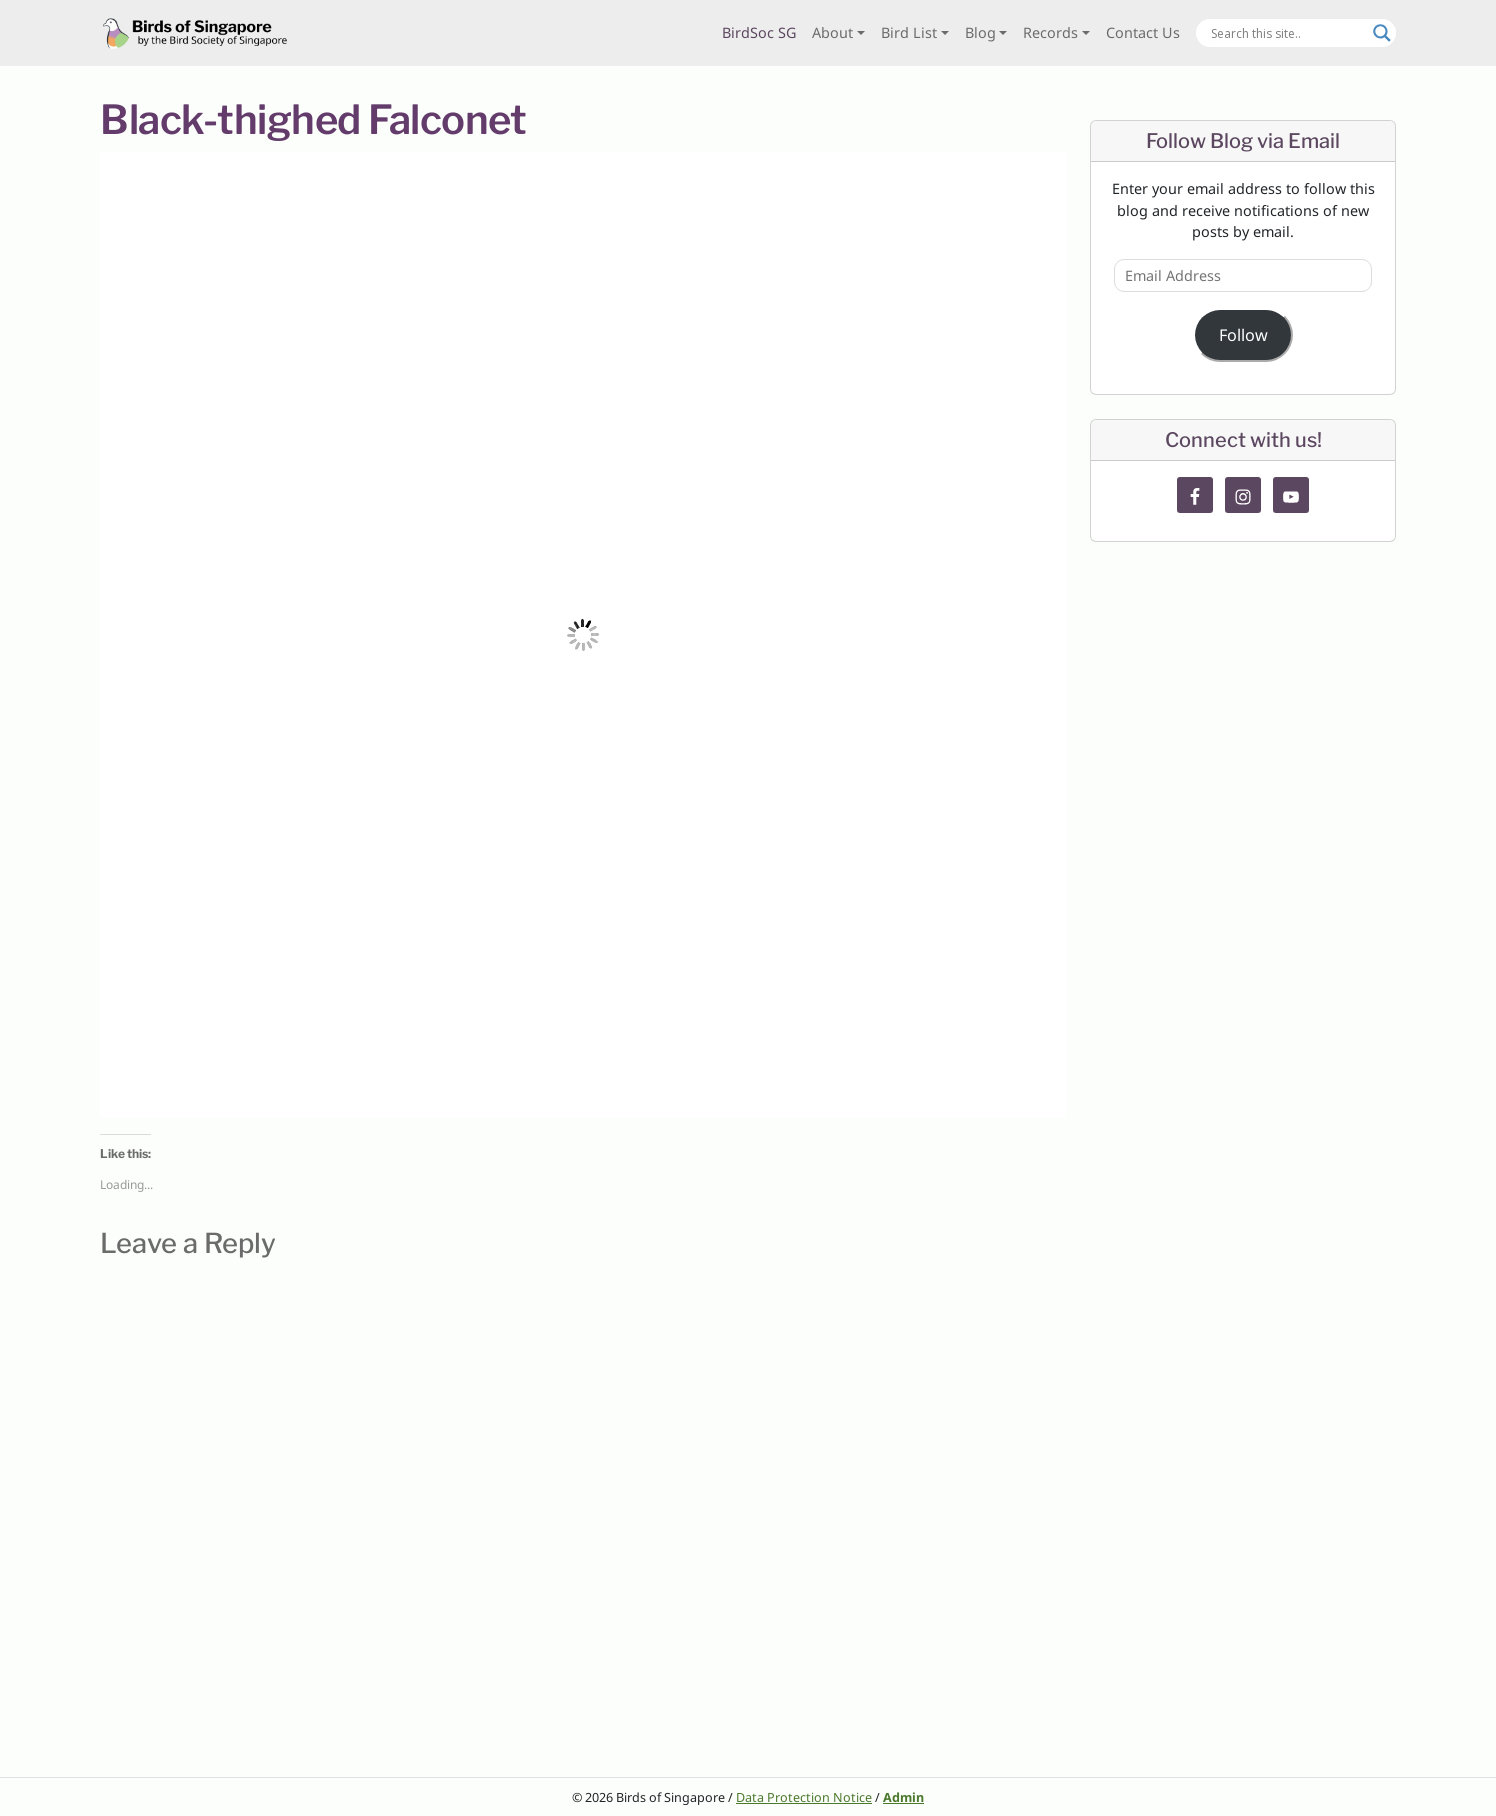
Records (1050, 32)
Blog (980, 32)
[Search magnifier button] (1382, 33)
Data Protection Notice (804, 1797)
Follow (1243, 335)
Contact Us (1143, 32)
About (832, 32)
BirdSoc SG (759, 32)
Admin (903, 1797)
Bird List (909, 32)
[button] (583, 635)
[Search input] (1287, 33)
